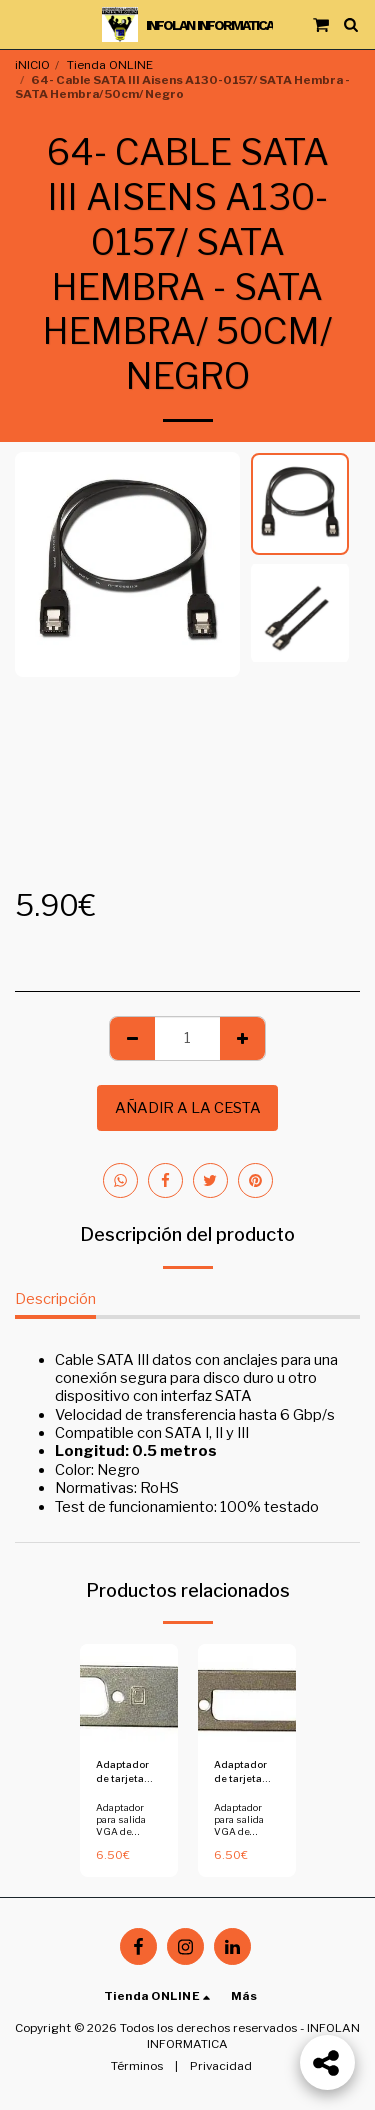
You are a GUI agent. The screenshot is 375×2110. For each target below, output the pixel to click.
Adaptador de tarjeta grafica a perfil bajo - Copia (241, 1772)
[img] (129, 1693)
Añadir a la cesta (188, 1108)
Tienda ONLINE (110, 65)
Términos (137, 2066)
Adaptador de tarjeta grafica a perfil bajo (122, 1772)
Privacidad (221, 2066)
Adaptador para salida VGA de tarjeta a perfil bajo (128, 1831)
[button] (22, 24)
